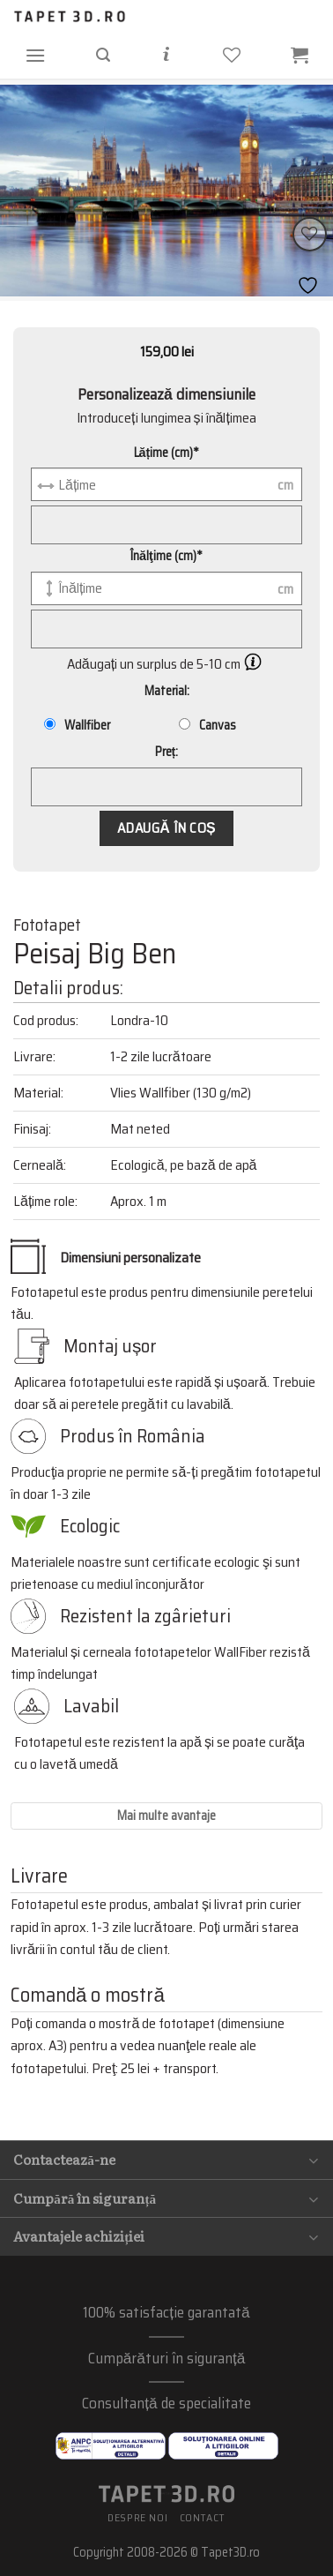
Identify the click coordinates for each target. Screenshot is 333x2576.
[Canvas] (184, 724)
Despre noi (137, 2517)
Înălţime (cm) (166, 555)
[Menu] (35, 55)
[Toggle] (314, 2159)
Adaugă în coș (166, 828)
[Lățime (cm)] (166, 484)
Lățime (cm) (167, 452)
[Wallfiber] (50, 724)
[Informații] (166, 54)
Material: (166, 690)
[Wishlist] (309, 234)
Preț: (167, 751)
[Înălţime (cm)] (166, 588)
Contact (203, 2517)
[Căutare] (103, 55)
